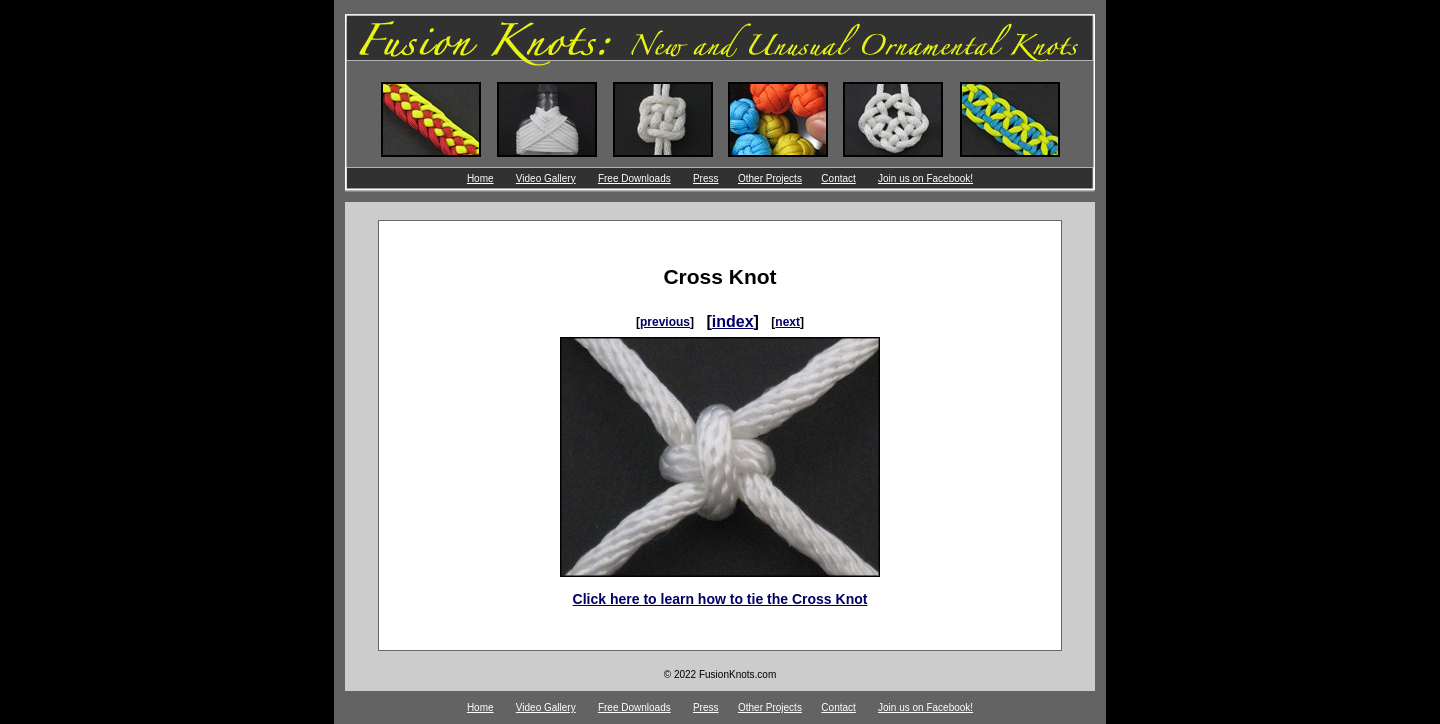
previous (665, 322)
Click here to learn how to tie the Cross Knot (720, 599)
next (787, 322)
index (733, 321)
